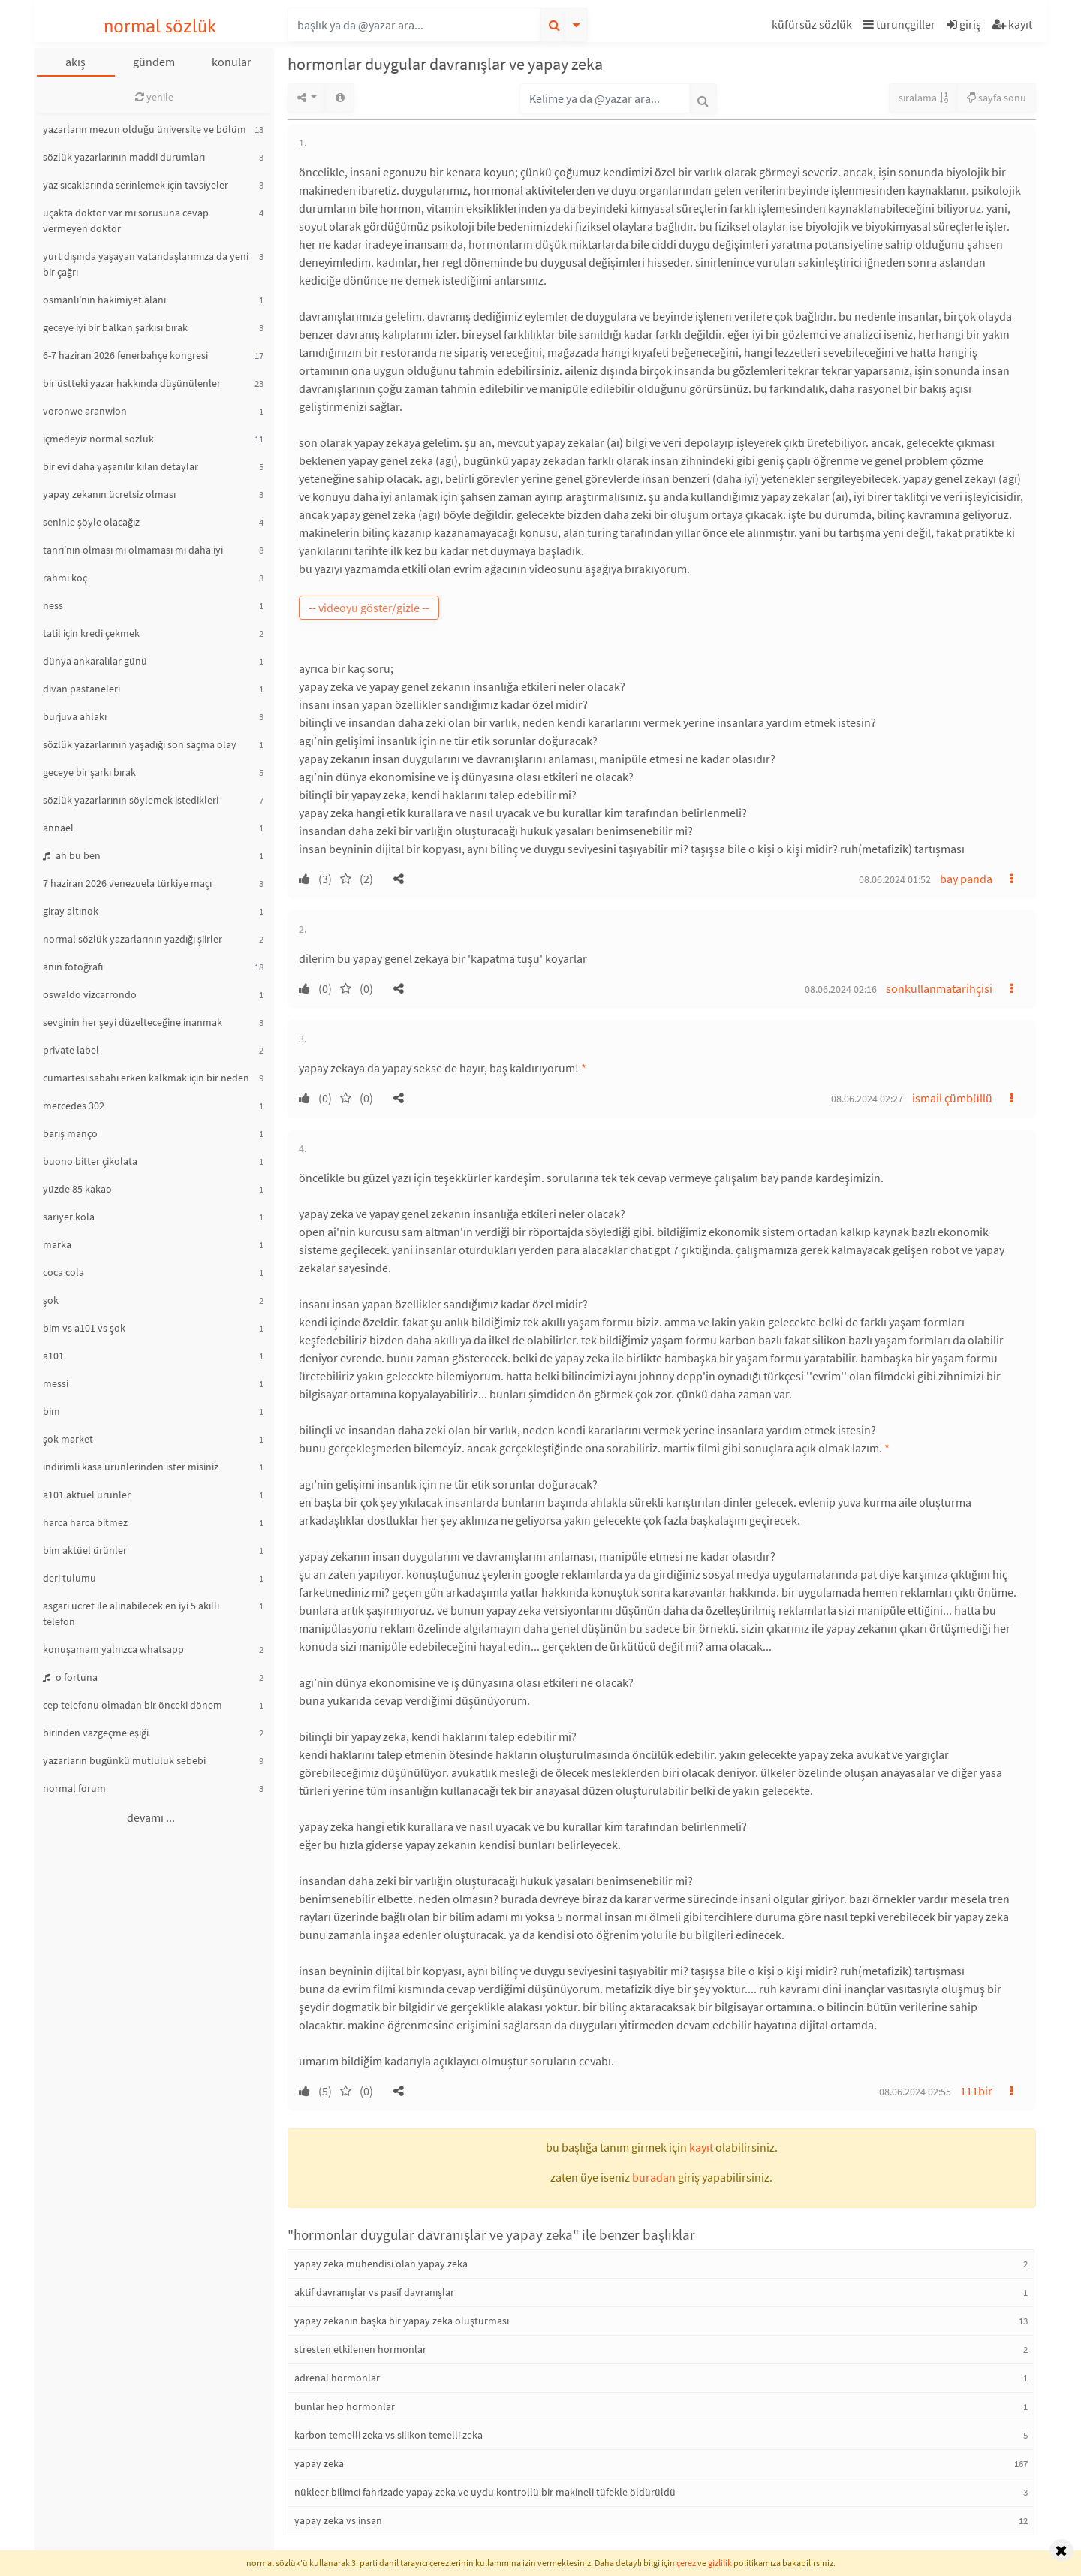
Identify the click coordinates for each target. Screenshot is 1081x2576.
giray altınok (70, 911)
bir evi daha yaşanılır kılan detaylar (120, 466)
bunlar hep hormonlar (344, 2406)
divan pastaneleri (81, 688)
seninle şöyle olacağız (91, 522)
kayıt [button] (701, 2147)
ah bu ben (72, 855)
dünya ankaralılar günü (95, 661)
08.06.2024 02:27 (867, 1099)
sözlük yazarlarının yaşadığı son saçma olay (139, 744)
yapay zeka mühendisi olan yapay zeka (381, 2263)
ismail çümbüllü (952, 1098)
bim (51, 1411)
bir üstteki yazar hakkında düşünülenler (132, 383)
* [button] (583, 1067)
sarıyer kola (69, 1216)
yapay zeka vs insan (338, 2520)
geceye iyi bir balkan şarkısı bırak (115, 327)
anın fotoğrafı (73, 966)
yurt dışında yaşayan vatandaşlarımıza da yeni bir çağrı (145, 264)
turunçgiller (899, 24)
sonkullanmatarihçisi (939, 988)
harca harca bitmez (85, 1522)
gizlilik (720, 2562)
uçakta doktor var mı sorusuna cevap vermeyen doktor (126, 220)
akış (75, 61)
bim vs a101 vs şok (84, 1328)
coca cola (63, 1272)
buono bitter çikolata (90, 1161)
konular (231, 61)
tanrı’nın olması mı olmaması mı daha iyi (133, 550)
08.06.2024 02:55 (915, 2091)
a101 (53, 1355)
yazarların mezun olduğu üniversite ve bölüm (144, 129)
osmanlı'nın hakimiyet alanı (104, 299)
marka (57, 1244)
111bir (976, 2090)
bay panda (966, 878)
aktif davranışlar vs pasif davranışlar (374, 2292)
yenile (154, 97)
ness (53, 605)
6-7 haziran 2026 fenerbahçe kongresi (125, 355)
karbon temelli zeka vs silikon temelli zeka (388, 2435)
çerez (686, 2562)
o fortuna (70, 1677)
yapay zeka (319, 2463)
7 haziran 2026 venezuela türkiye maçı (127, 883)
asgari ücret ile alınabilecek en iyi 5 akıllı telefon (131, 1613)
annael (58, 827)
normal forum (74, 1788)
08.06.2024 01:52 (895, 879)
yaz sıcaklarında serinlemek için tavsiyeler (135, 185)
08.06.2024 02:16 (841, 989)
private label (71, 1050)
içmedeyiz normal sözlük (98, 438)
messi (55, 1383)
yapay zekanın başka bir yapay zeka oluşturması (401, 2320)
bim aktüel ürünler (85, 1550)
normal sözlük (160, 26)
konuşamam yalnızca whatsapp (113, 1649)
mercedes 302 (73, 1105)
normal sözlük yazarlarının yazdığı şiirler (132, 939)
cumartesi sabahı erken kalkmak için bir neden (146, 1077)
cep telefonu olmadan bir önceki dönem (132, 1705)
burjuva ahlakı (75, 716)
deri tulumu (69, 1578)
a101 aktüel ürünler (87, 1494)
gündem (154, 61)
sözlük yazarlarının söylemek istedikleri (130, 800)
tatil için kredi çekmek (91, 633)
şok (51, 1300)
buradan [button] (654, 2177)
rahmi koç (65, 577)
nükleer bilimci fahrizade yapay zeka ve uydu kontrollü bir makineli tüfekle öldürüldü (485, 2492)
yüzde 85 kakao (77, 1189)
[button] (814, 26)
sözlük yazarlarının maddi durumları (124, 157)
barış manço (70, 1133)
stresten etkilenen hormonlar (360, 2349)
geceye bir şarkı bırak (89, 772)
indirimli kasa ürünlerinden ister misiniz (130, 1467)
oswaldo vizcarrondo (90, 994)
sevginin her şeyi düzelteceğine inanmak (132, 1022)
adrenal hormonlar (337, 2377)
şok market (68, 1439)
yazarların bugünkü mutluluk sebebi (124, 1760)
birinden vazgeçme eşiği (96, 1732)
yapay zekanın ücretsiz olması (109, 494)
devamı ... (151, 1817)
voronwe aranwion (85, 411)
